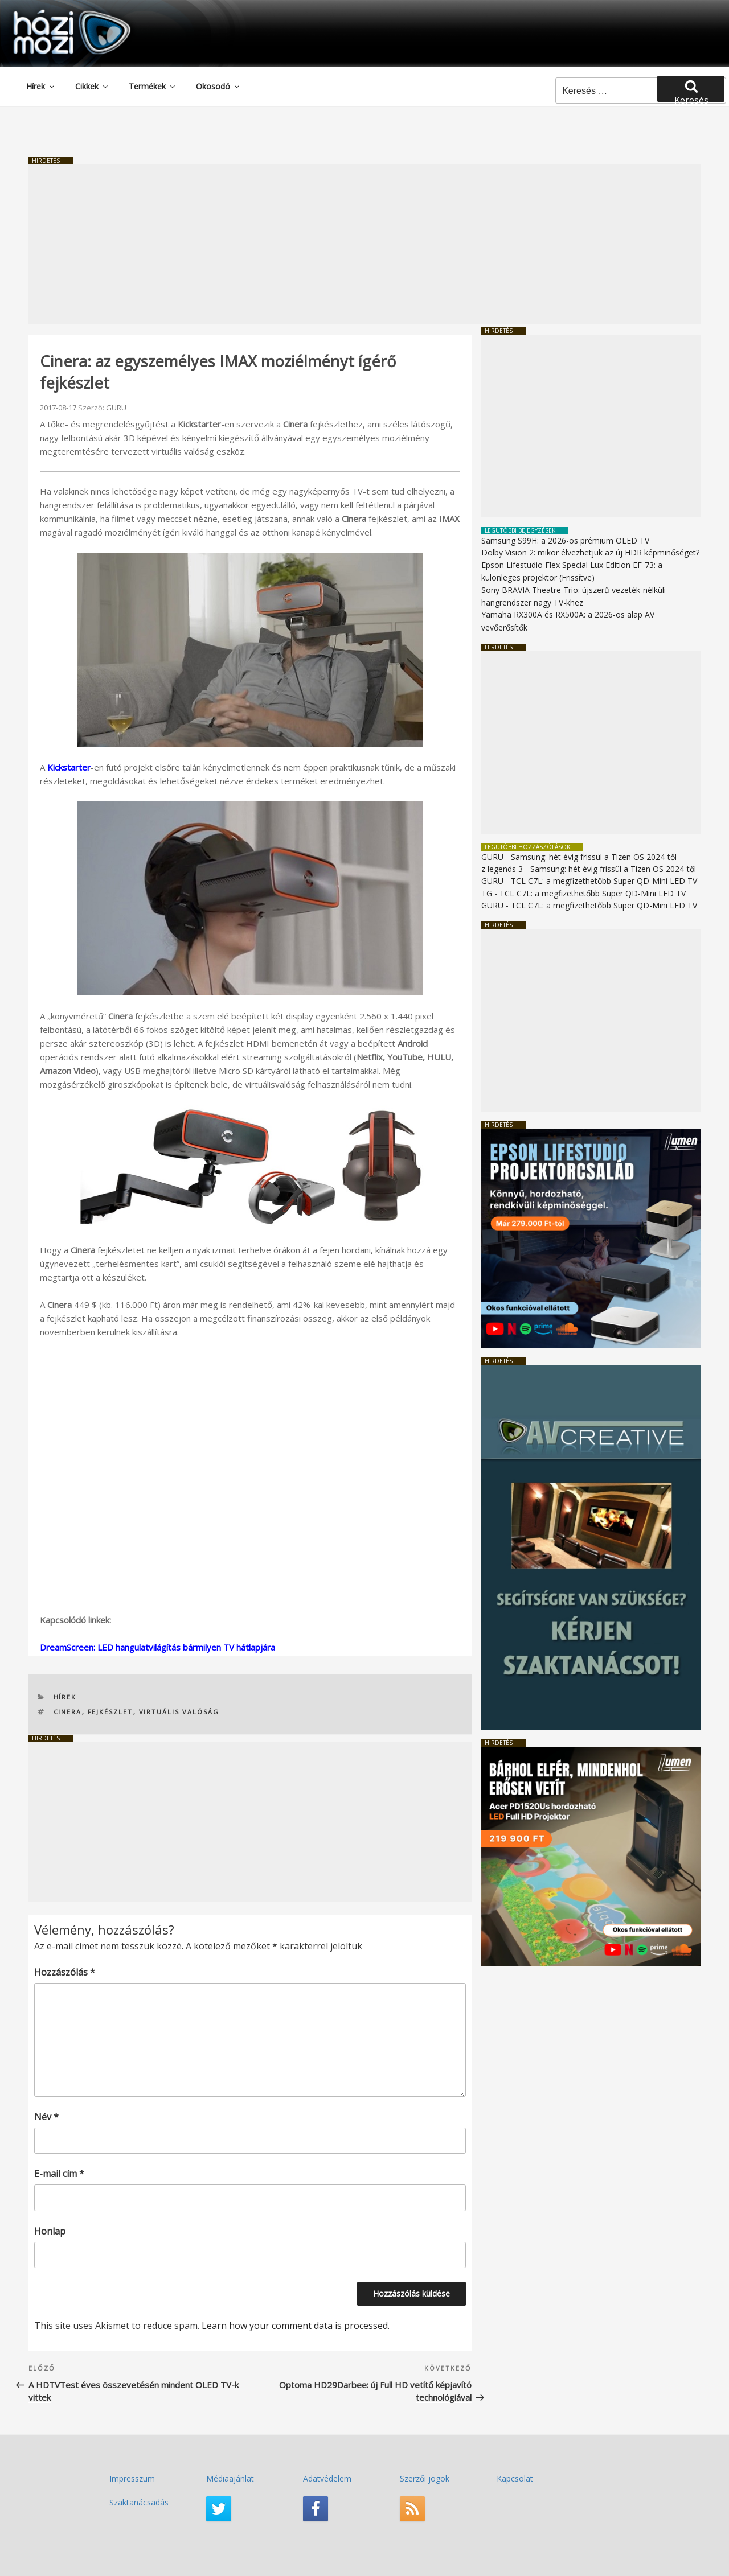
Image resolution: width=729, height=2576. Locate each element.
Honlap (49, 2231)
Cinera (68, 1711)
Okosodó (218, 86)
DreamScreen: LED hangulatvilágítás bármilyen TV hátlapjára (157, 1647)
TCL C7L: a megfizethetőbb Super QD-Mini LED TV (604, 880)
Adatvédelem (327, 2478)
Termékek (153, 86)
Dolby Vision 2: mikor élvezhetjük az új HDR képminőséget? (590, 552)
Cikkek (92, 86)
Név (46, 2116)
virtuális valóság (179, 1711)
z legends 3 (502, 868)
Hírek (41, 86)
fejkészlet (110, 1711)
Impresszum (132, 2478)
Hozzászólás (64, 1972)
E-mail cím (59, 2173)
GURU (116, 407)
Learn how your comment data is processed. (296, 2325)
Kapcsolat (515, 2478)
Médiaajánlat (230, 2478)
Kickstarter (69, 767)
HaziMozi (56, 13)
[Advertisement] (364, 244)
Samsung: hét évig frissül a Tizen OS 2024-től (594, 856)
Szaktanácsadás (139, 2502)
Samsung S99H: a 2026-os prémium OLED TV (565, 540)
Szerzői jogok (424, 2478)
